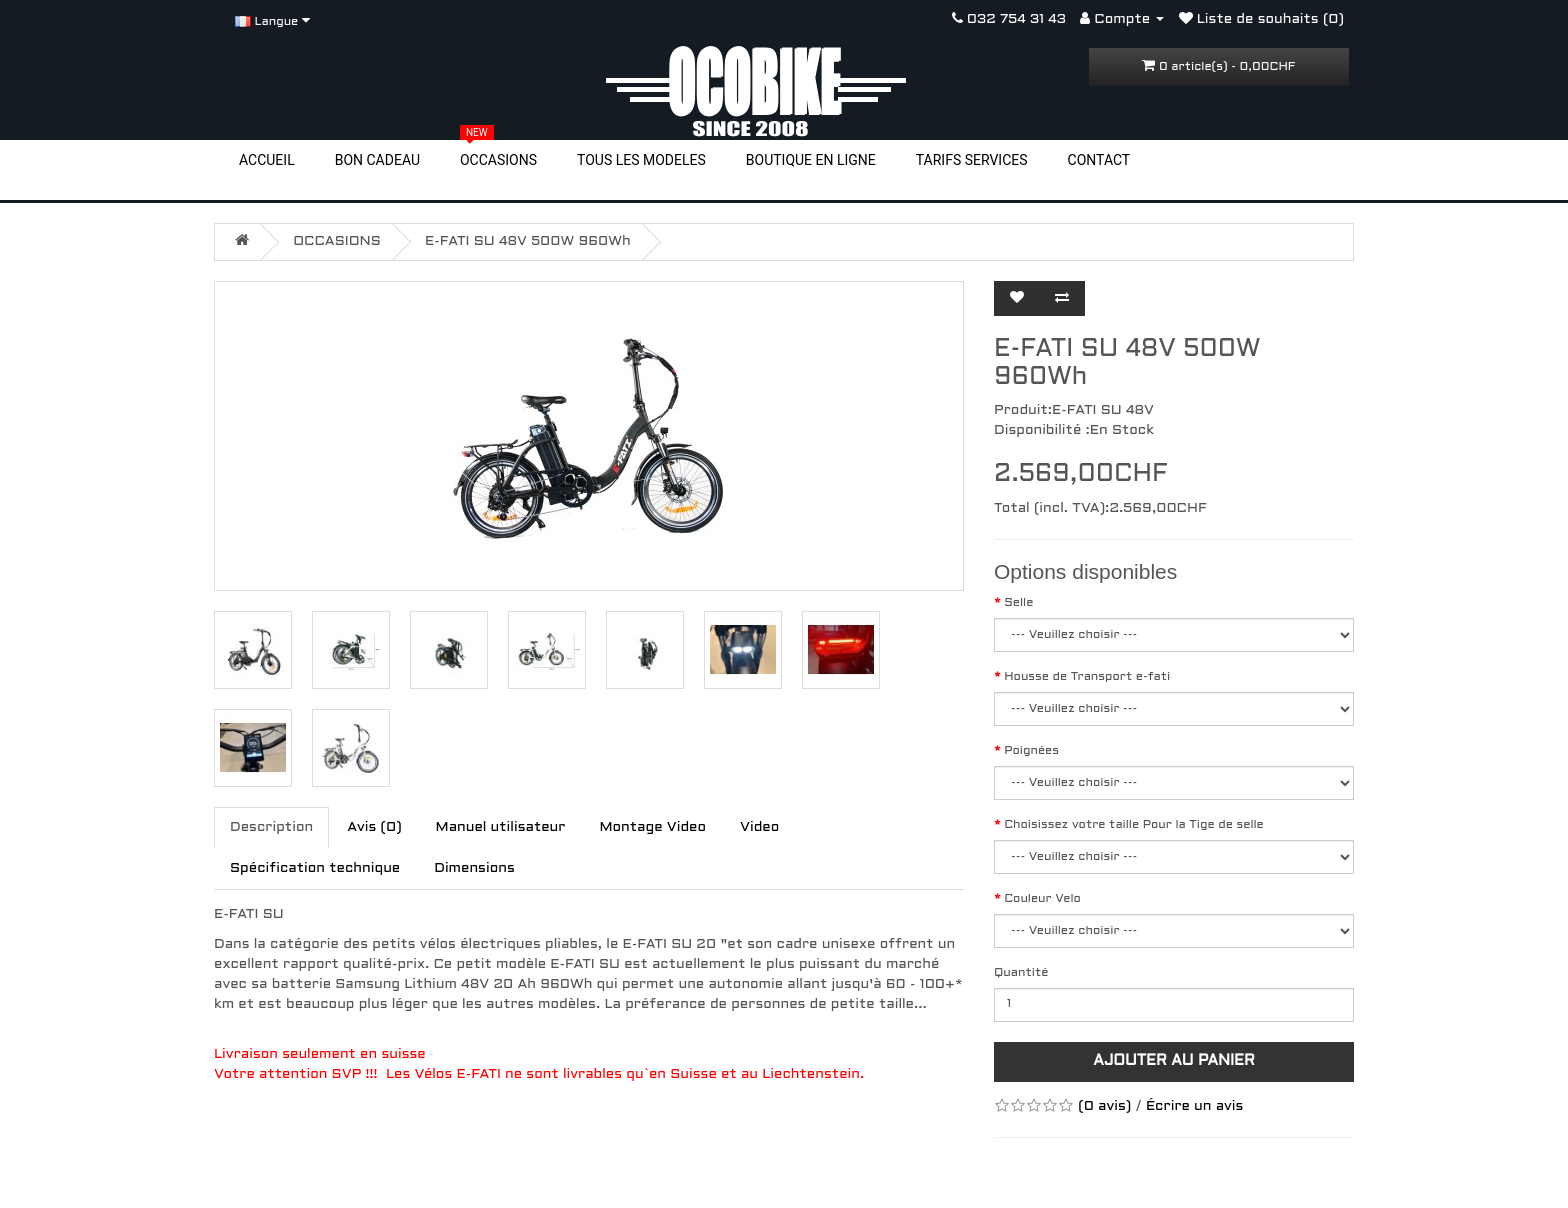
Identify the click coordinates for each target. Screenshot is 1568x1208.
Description (271, 827)
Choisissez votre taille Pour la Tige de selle (1134, 825)
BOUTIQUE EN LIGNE (811, 160)
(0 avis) (1104, 1106)
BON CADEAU (377, 160)
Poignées (1031, 751)
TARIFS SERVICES (972, 160)
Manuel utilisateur (501, 827)
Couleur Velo (1042, 899)
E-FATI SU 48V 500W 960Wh (528, 241)
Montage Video (652, 827)
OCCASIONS (498, 159)
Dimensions (474, 868)
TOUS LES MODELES (641, 160)
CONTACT (1099, 160)
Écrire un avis (1195, 1106)
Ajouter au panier (1174, 1061)
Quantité (1021, 973)
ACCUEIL (267, 160)
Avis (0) (374, 827)
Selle (1018, 603)
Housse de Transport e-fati (1087, 677)
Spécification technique (315, 868)
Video (759, 827)
